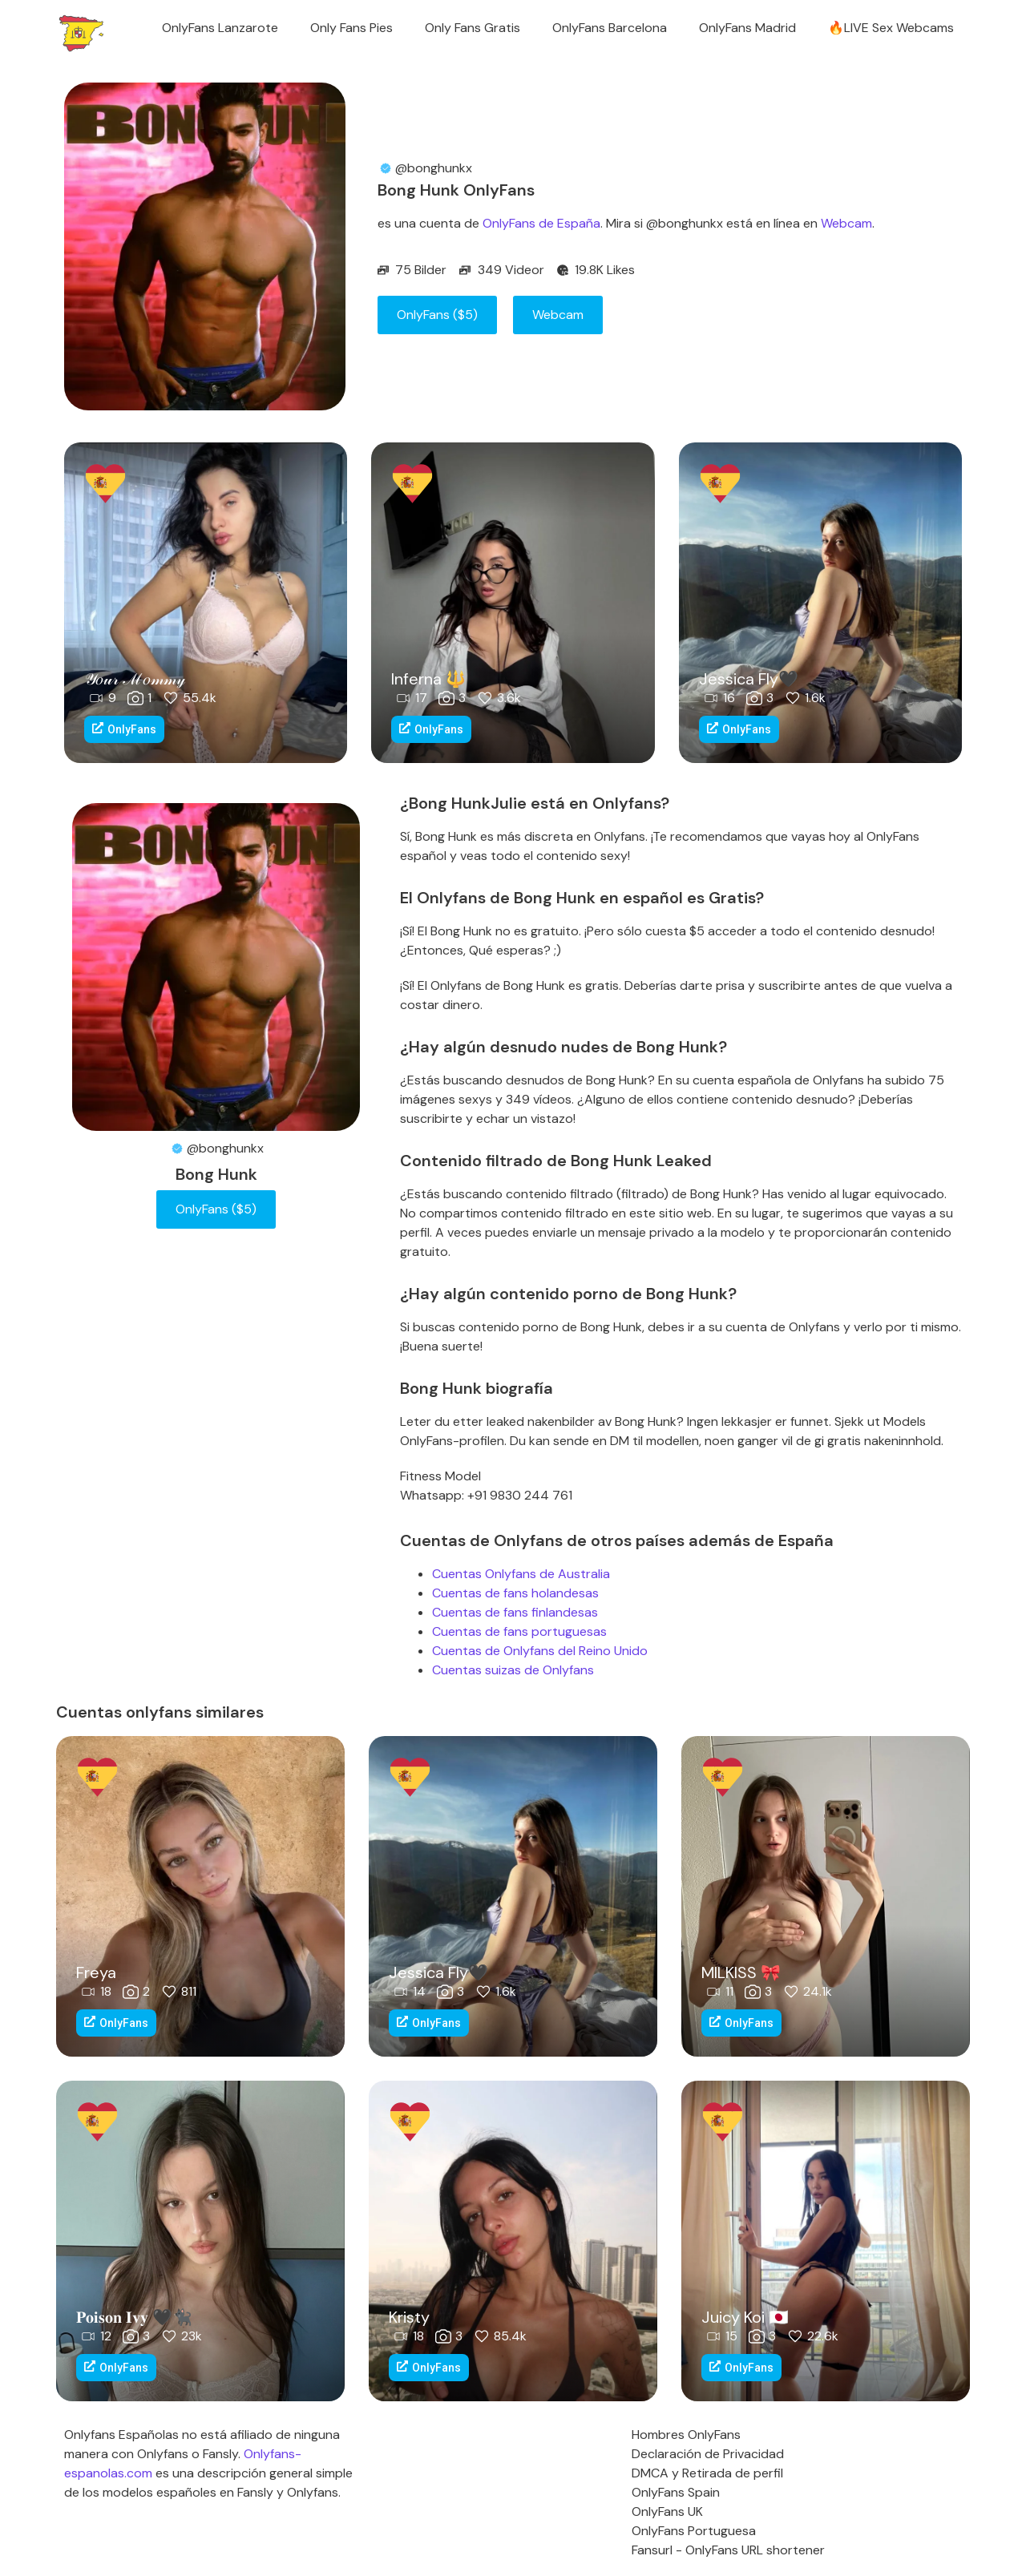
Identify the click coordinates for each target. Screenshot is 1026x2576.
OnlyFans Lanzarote (220, 27)
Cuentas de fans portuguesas (519, 1631)
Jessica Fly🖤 (748, 678)
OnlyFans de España (541, 223)
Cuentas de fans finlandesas (515, 1612)
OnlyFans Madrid (747, 27)
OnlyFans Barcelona (609, 27)
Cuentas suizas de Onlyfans (513, 1669)
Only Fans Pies (351, 27)
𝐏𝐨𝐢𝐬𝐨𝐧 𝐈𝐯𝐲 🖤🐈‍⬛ (134, 2317)
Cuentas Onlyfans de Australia (521, 1573)
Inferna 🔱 (428, 678)
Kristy (409, 2317)
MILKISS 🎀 (741, 1972)
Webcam (846, 223)
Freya (96, 1972)
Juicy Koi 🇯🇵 (745, 2317)
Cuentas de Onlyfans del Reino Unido (540, 1650)
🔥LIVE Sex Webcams (891, 27)
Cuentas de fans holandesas (515, 1593)
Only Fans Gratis (472, 27)
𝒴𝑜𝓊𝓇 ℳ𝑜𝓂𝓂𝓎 (134, 678)
